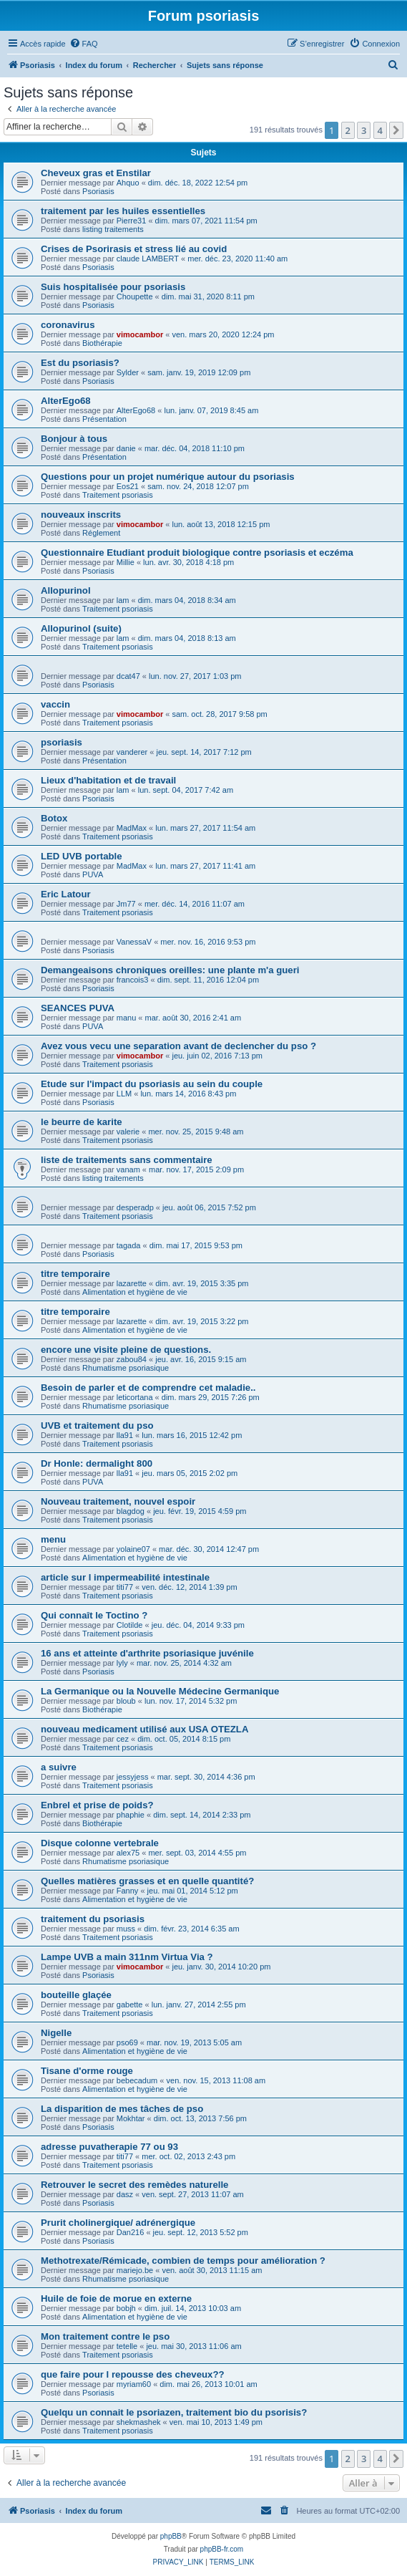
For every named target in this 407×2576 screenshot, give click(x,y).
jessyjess (133, 1776)
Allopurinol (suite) (81, 628)
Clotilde (130, 1625)
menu (53, 1539)
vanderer (132, 752)
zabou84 (132, 1359)
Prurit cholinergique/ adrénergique (118, 2222)
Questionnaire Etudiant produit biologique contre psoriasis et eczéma (197, 552)
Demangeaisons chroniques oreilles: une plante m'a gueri (170, 970)
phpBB (171, 2536)
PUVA (92, 874)
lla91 (125, 1435)
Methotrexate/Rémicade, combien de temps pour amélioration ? (183, 2260)
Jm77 (126, 903)
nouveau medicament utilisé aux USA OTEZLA (144, 1729)
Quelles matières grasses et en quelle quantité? (147, 1881)
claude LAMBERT (148, 258)
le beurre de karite (81, 1121)
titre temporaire (75, 1273)
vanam (128, 1169)
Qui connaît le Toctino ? (94, 1615)
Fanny (128, 1890)
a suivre (59, 1767)
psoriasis (61, 742)
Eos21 (128, 486)
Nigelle (56, 2032)
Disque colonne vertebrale (100, 1843)
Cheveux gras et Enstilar (96, 173)
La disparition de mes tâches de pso (122, 2108)
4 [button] (380, 130)
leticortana (135, 1397)
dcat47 (128, 676)
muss (126, 1928)
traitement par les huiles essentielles (123, 211)
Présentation (104, 419)
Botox (54, 818)
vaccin (55, 704)
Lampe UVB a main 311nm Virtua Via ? (127, 1957)
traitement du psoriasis (92, 1919)
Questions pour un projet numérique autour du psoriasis (168, 476)
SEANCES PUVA (77, 1008)
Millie (125, 562)
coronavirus (68, 324)
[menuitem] (83, 43)
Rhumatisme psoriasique (125, 1368)
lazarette (132, 1283)
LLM (124, 1093)
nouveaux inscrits (81, 514)
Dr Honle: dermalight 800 (96, 1463)
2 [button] (347, 130)
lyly (122, 1663)
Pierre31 (132, 220)
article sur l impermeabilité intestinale (125, 1577)
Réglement (101, 533)
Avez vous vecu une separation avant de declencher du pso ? (178, 1046)
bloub (126, 1701)
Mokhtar (131, 2118)
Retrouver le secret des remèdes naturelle (134, 2184)
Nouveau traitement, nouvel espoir (118, 1501)
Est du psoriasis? (80, 362)
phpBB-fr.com (222, 2549)
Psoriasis (98, 191)
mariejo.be (135, 2270)
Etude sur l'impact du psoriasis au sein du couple (152, 1084)
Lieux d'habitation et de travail (108, 780)
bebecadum (137, 2080)
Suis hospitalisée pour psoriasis (113, 286)
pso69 (127, 2042)
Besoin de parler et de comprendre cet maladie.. (148, 1387)
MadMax (132, 828)
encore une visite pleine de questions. (126, 1349)
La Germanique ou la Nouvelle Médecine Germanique (160, 1691)
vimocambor (140, 334)
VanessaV (134, 941)
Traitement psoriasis (117, 495)
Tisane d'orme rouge (87, 2070)
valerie (128, 1131)
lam (123, 600)
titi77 (125, 1587)
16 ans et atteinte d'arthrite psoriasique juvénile (147, 1653)
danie (126, 448)
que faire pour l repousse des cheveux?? (133, 2374)
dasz (125, 2194)
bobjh (126, 2308)
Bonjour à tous (74, 438)
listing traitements (113, 229)
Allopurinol (66, 590)
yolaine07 (133, 1549)
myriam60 (134, 2384)
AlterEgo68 (66, 400)
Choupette (135, 296)
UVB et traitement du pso (97, 1425)
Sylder (128, 372)
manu (127, 1017)
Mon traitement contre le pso (105, 2336)
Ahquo (128, 182)
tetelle (127, 2346)
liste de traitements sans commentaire (126, 1159)
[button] (396, 130)
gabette (130, 2004)
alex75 (128, 1852)
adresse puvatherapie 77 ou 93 (109, 2146)
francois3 (133, 979)
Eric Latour (66, 894)
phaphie (130, 1814)
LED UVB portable (81, 856)
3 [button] (363, 130)
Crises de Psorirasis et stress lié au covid (134, 248)
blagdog (130, 1511)
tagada (129, 1245)
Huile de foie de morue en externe (116, 2298)
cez (123, 1739)
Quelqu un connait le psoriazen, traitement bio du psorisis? (174, 2412)
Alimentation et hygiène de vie (134, 1292)
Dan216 (130, 2232)
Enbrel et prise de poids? (97, 1805)
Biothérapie (102, 343)
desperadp (135, 1207)
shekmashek (139, 2422)
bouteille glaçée (76, 1994)
